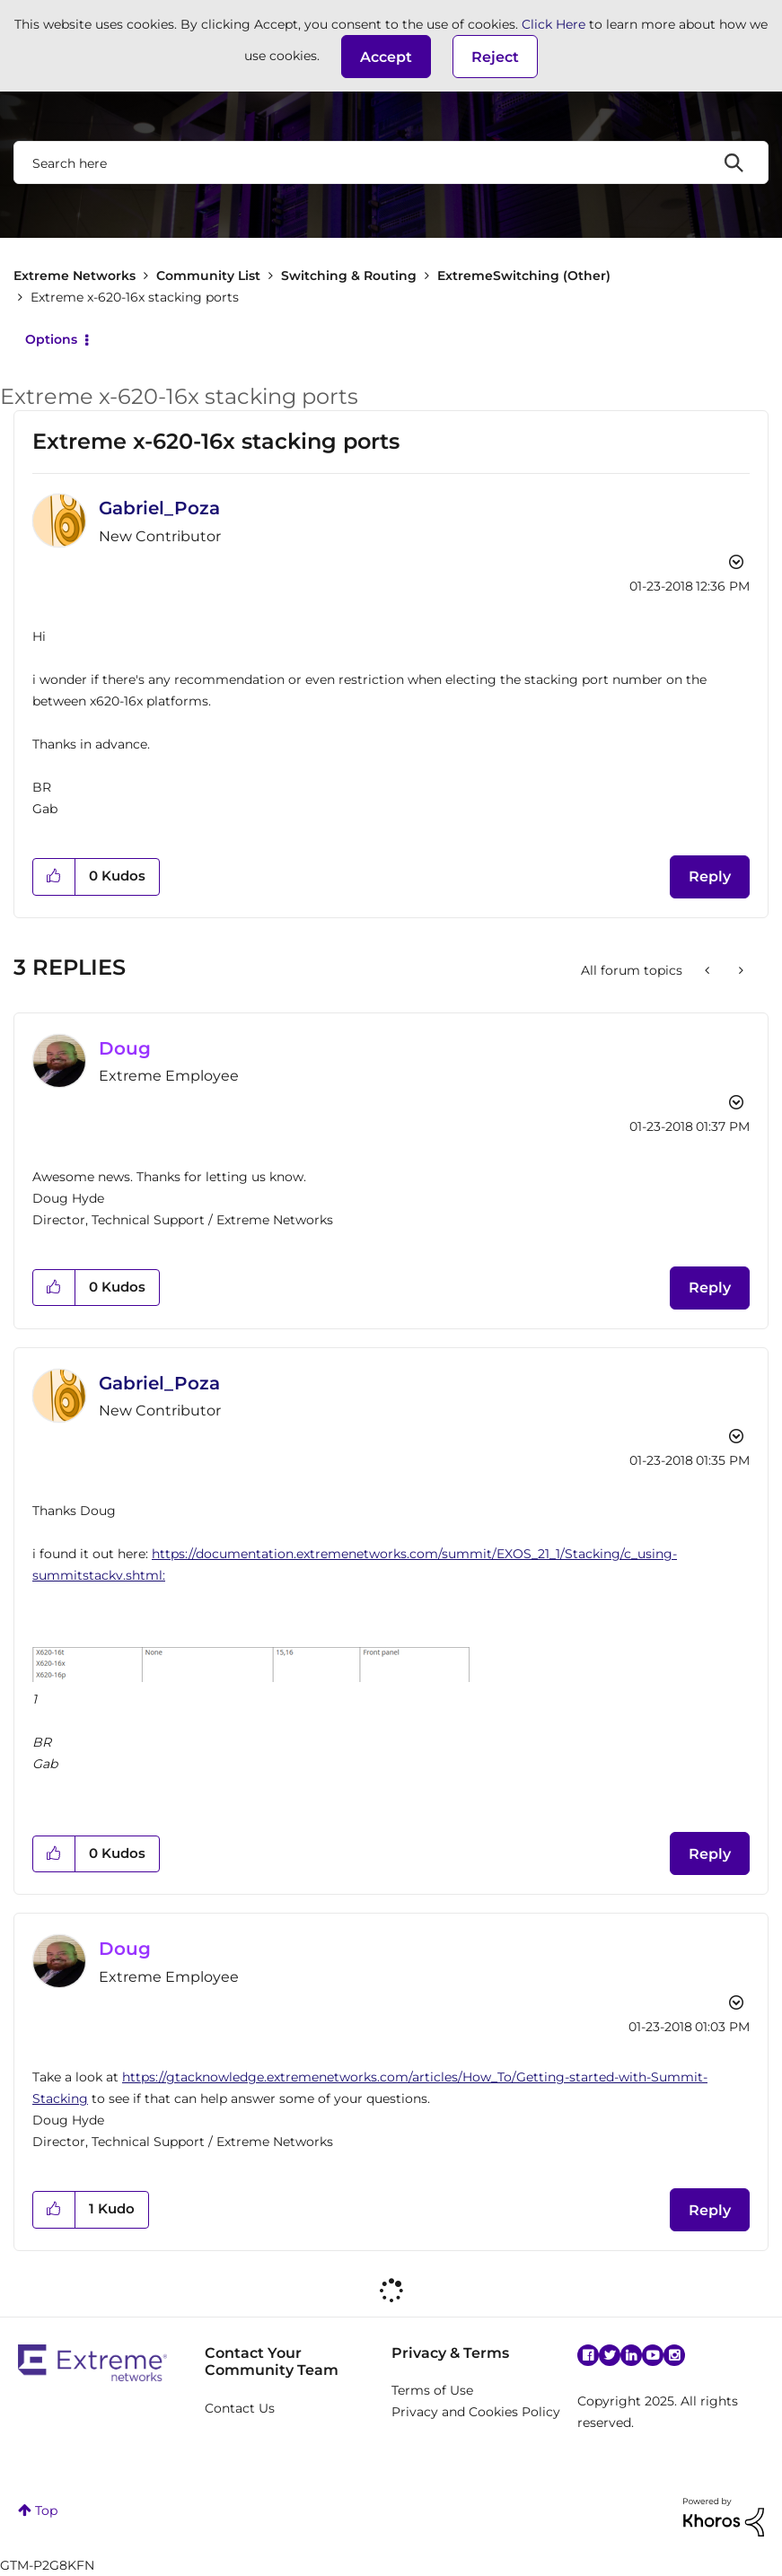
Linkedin (631, 2355)
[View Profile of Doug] (125, 1048)
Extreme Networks (74, 275)
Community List (208, 275)
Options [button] (51, 339)
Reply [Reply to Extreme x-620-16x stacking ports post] (710, 876)
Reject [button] (495, 57)
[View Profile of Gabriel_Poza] (159, 508)
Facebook (588, 2355)
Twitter (609, 2355)
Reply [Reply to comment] (710, 1287)
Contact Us (240, 2408)
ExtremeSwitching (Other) (524, 275)
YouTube (652, 2355)
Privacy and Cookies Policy (475, 2412)
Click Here (553, 24)
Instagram (674, 2355)
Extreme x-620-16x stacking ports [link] (135, 297)
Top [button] (46, 2510)
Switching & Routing (349, 275)
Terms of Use (432, 2390)
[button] (386, 56)
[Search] (391, 162)
